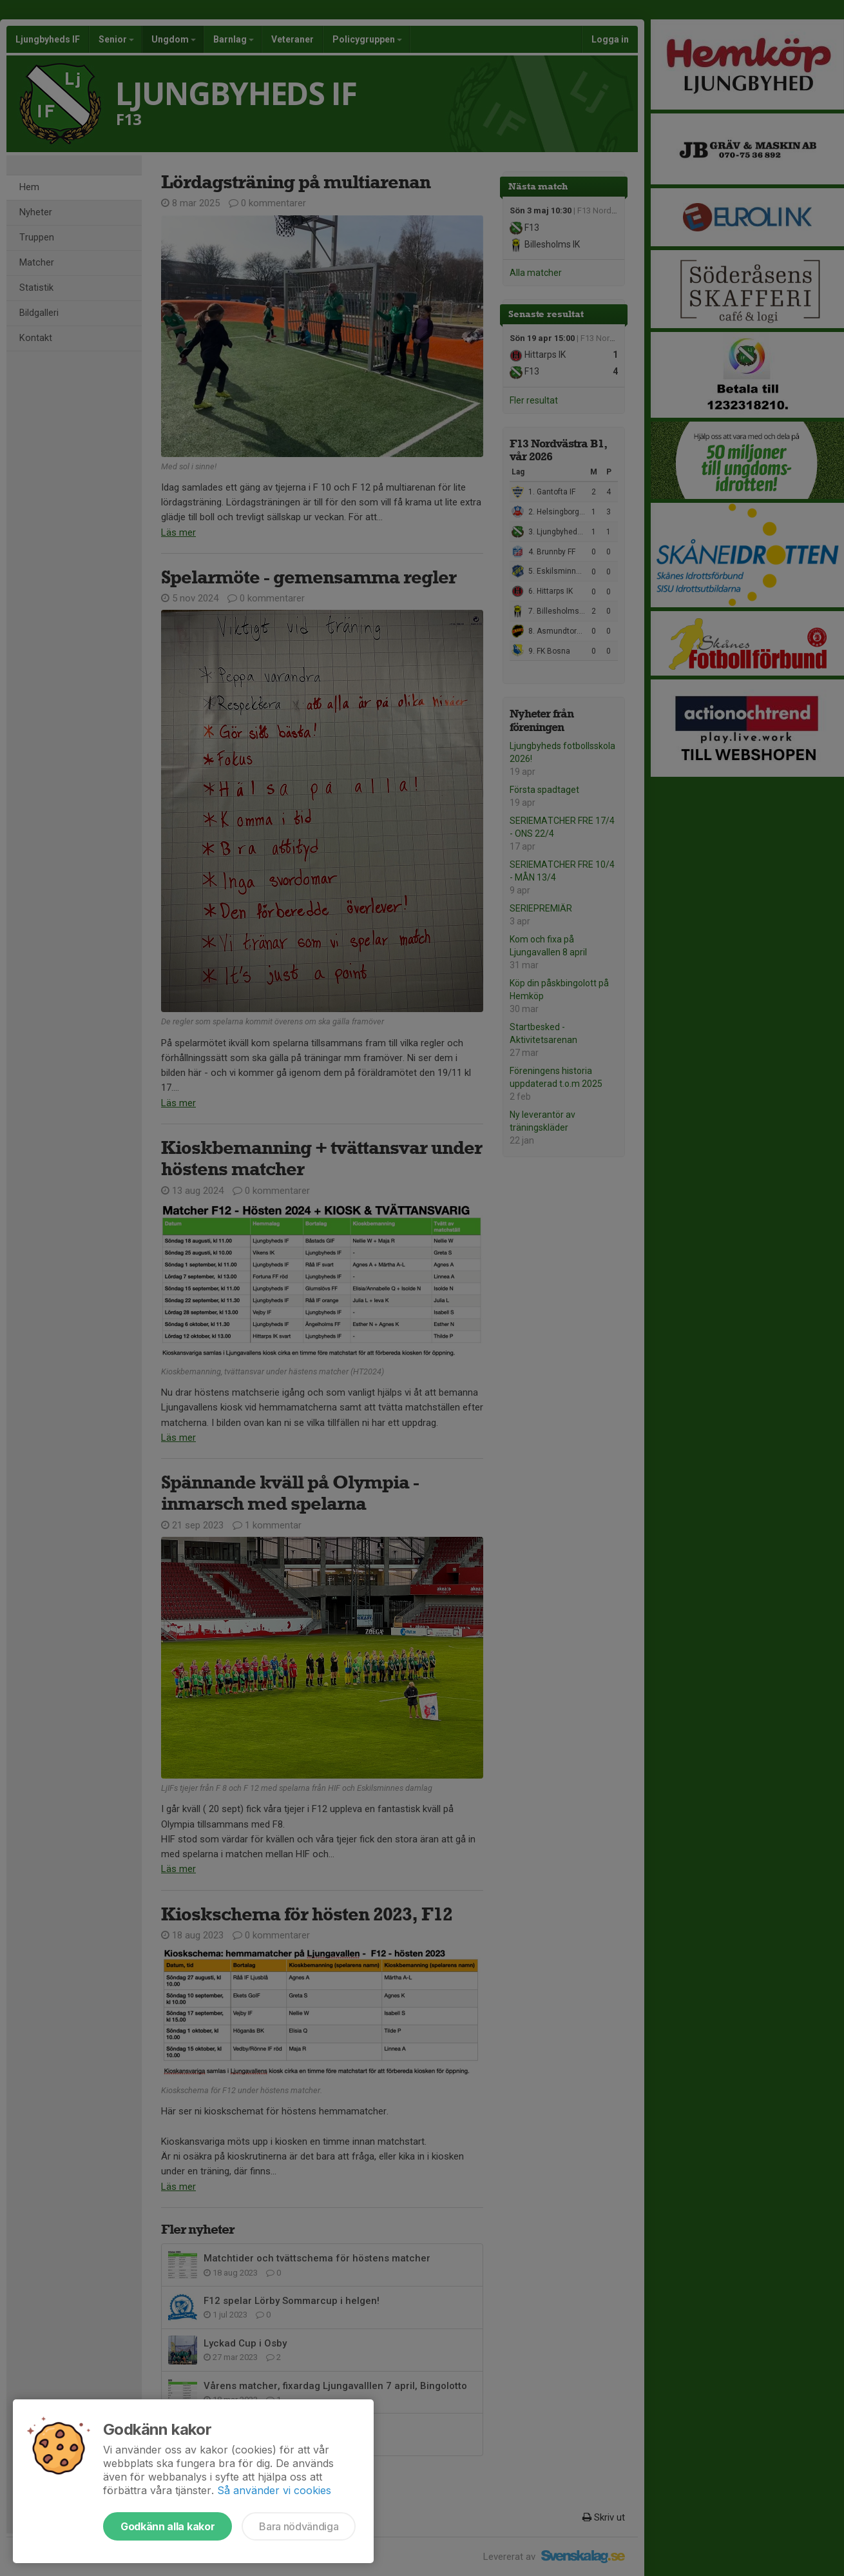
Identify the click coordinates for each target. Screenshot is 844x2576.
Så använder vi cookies (274, 2490)
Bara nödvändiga (298, 2526)
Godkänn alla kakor (167, 2526)
